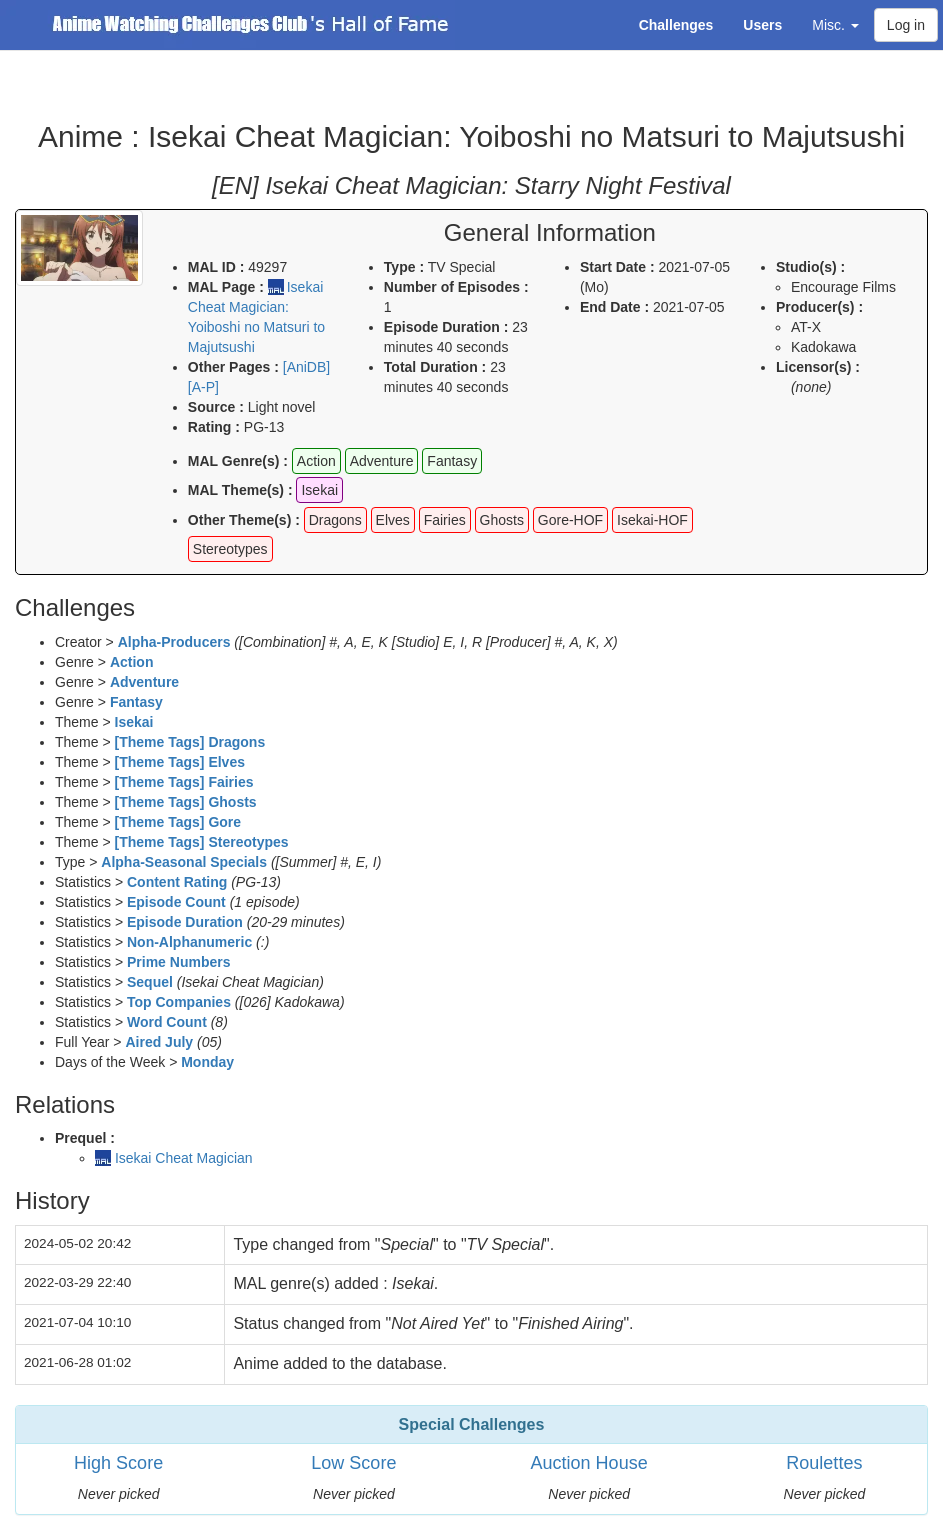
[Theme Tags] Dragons (190, 742)
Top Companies (179, 1002)
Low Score (353, 1463)
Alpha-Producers (174, 642)
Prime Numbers (178, 962)
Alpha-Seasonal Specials (184, 862)
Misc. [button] (835, 25)
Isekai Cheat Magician (184, 1158)
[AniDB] (306, 367)
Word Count (167, 1022)
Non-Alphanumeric (189, 942)
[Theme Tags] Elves (180, 762)
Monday (207, 1062)
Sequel (150, 982)
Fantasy (136, 702)
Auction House (589, 1463)
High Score (118, 1463)
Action (132, 662)
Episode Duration (185, 922)
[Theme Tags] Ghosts (186, 802)
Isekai (134, 722)
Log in (906, 25)
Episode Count (176, 902)
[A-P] (203, 387)
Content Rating (177, 882)
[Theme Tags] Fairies (184, 782)
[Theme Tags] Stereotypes (202, 842)
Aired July (159, 1042)
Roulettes (824, 1463)
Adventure (144, 682)
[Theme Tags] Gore (178, 822)
